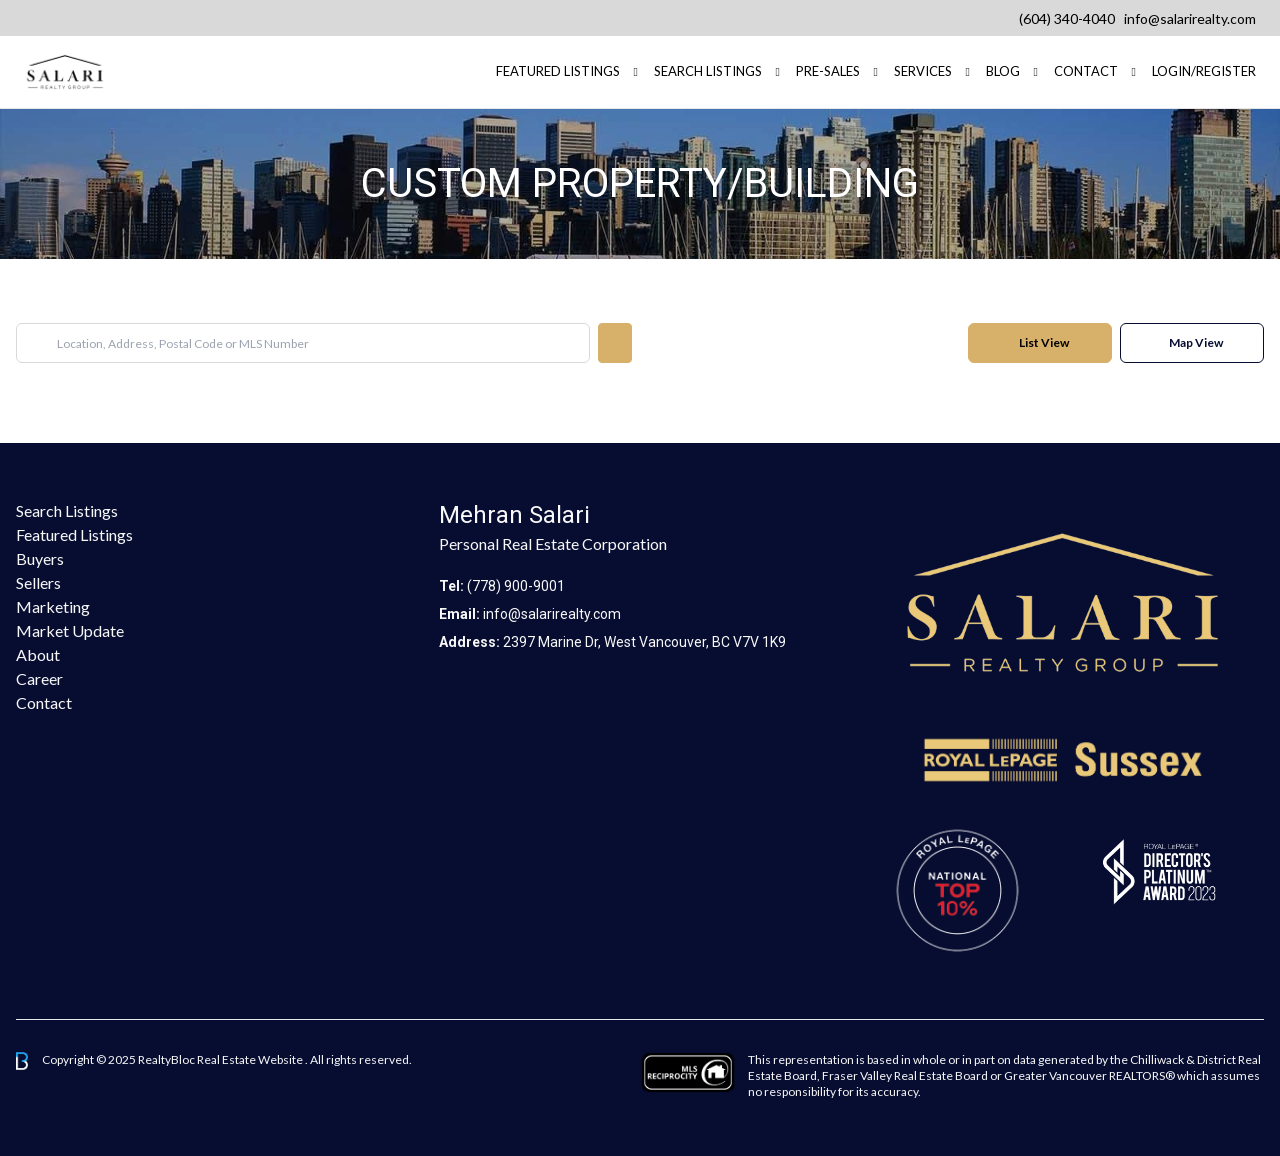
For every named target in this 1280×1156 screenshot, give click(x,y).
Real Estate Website (251, 1059)
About (38, 654)
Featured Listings (74, 534)
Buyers (40, 558)
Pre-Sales (828, 71)
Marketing (53, 606)
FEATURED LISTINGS (558, 71)
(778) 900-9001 (516, 586)
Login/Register (1204, 71)
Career (39, 678)
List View (1044, 342)
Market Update (70, 630)
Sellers (38, 582)
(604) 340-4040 (1067, 18)
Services (923, 71)
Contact (1086, 71)
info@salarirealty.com (1190, 18)
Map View (1196, 342)
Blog (1003, 71)
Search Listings (708, 71)
